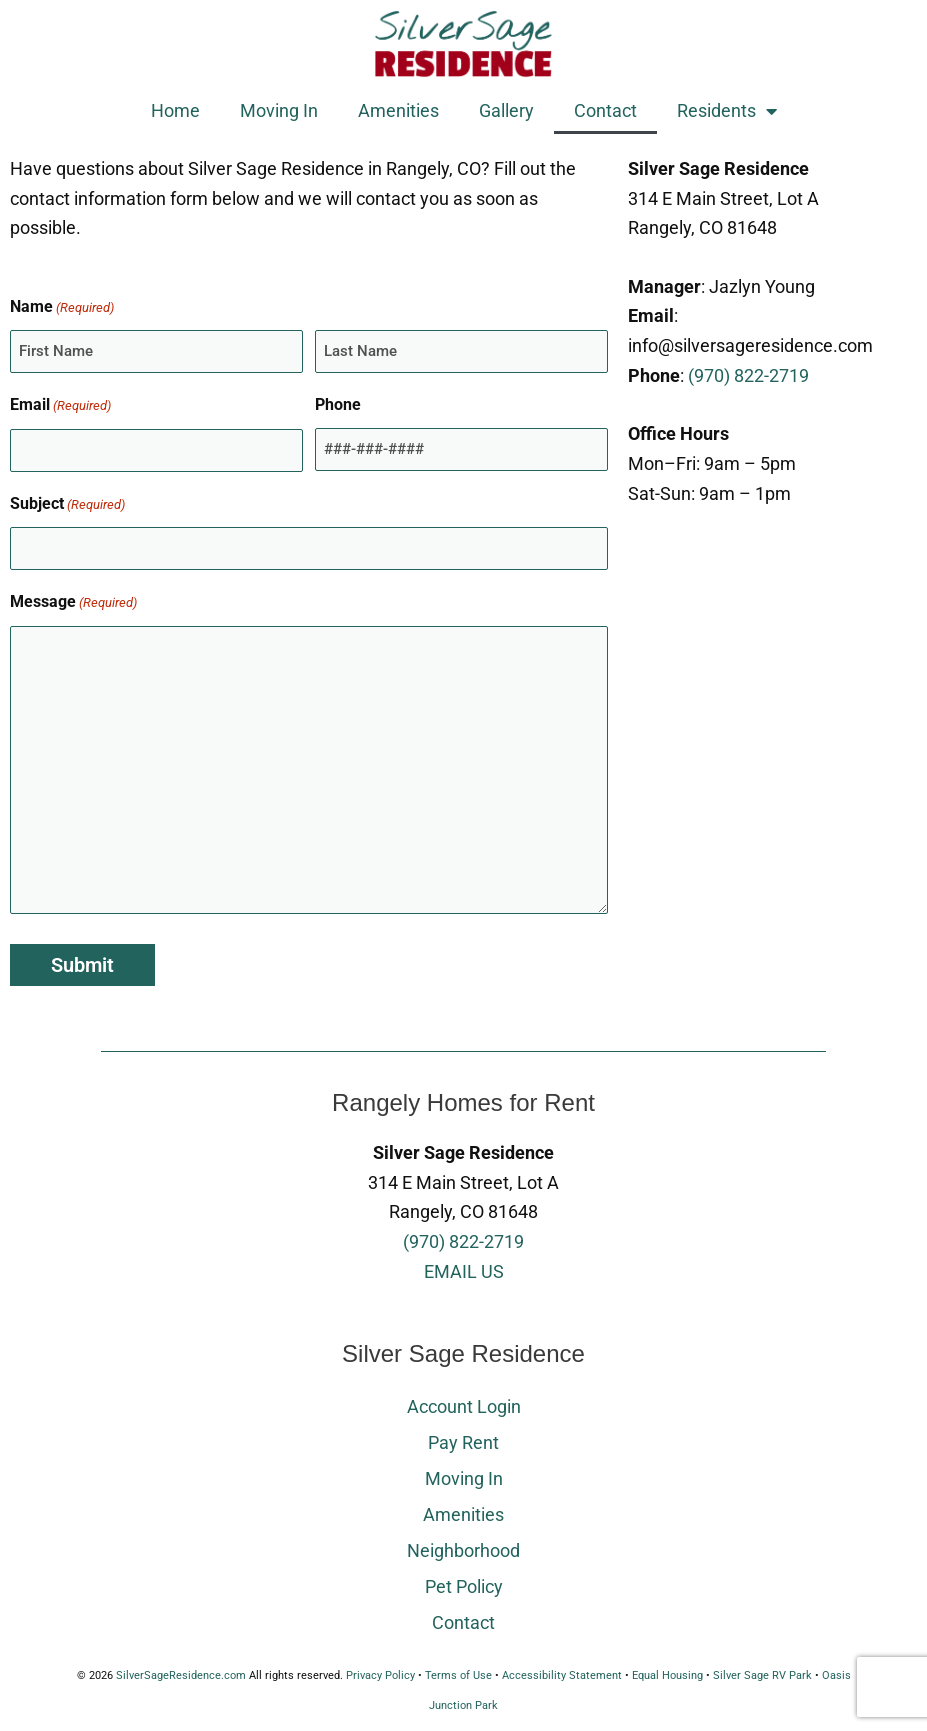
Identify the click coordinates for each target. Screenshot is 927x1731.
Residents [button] (727, 111)
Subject (67, 505)
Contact (605, 110)
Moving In (279, 110)
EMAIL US (464, 1271)
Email (60, 406)
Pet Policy (464, 1586)
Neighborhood (463, 1550)
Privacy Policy (380, 1675)
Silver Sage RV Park (762, 1675)
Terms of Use (458, 1675)
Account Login (464, 1406)
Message (73, 603)
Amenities (398, 110)
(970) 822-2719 (748, 375)
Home (175, 110)
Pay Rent (463, 1442)
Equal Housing (667, 1675)
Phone (338, 404)
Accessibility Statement (562, 1675)
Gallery (506, 110)
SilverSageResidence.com (181, 1675)
